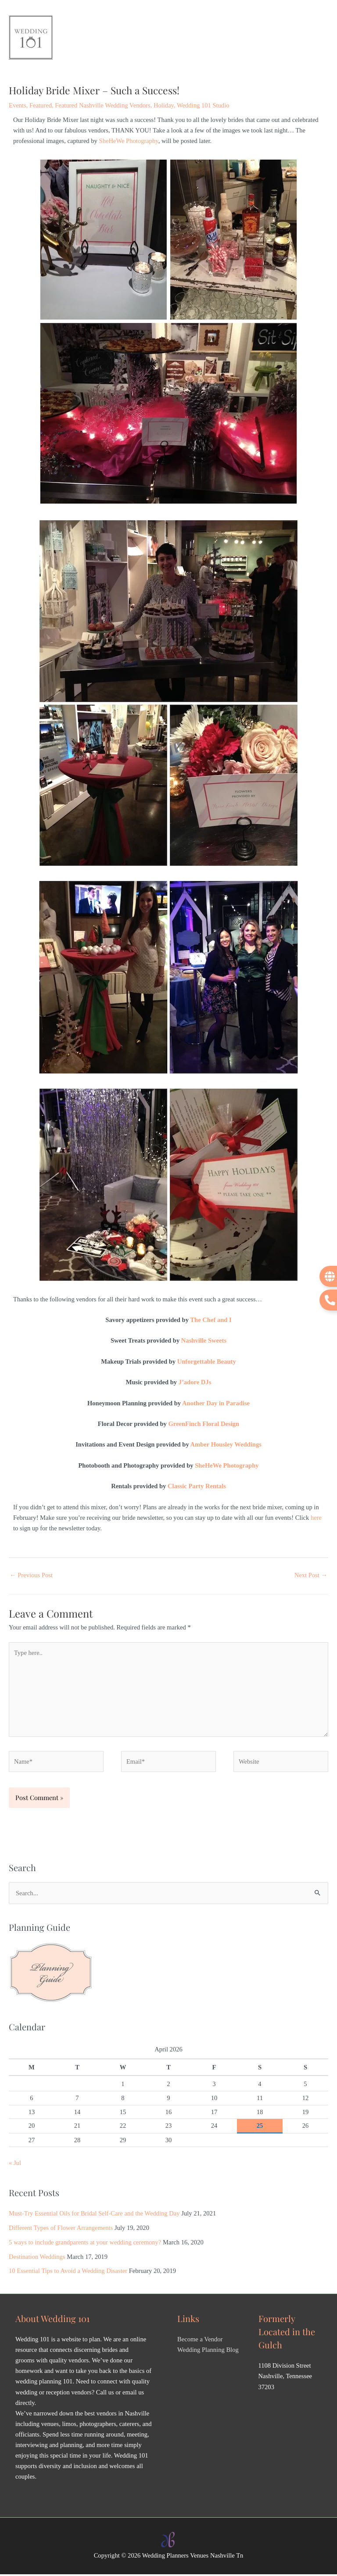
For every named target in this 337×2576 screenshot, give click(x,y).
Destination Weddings (37, 2258)
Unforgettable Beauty (206, 1362)
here (316, 1518)
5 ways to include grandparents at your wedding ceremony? (85, 2243)
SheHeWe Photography (128, 142)
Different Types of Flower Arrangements (61, 2229)
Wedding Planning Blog (208, 2351)
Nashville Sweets (203, 1342)
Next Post (310, 1576)
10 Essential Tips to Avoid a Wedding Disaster (68, 2272)
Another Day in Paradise (216, 1404)
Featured (40, 106)
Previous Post (31, 1576)
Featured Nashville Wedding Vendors (102, 106)
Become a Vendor (199, 2340)
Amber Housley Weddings (226, 1446)
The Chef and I (210, 1321)
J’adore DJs (195, 1383)
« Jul (15, 2164)
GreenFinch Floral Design (203, 1425)
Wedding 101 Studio (203, 106)
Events (17, 106)
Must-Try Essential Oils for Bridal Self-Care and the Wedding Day (94, 2215)
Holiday (164, 106)
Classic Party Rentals (197, 1487)
